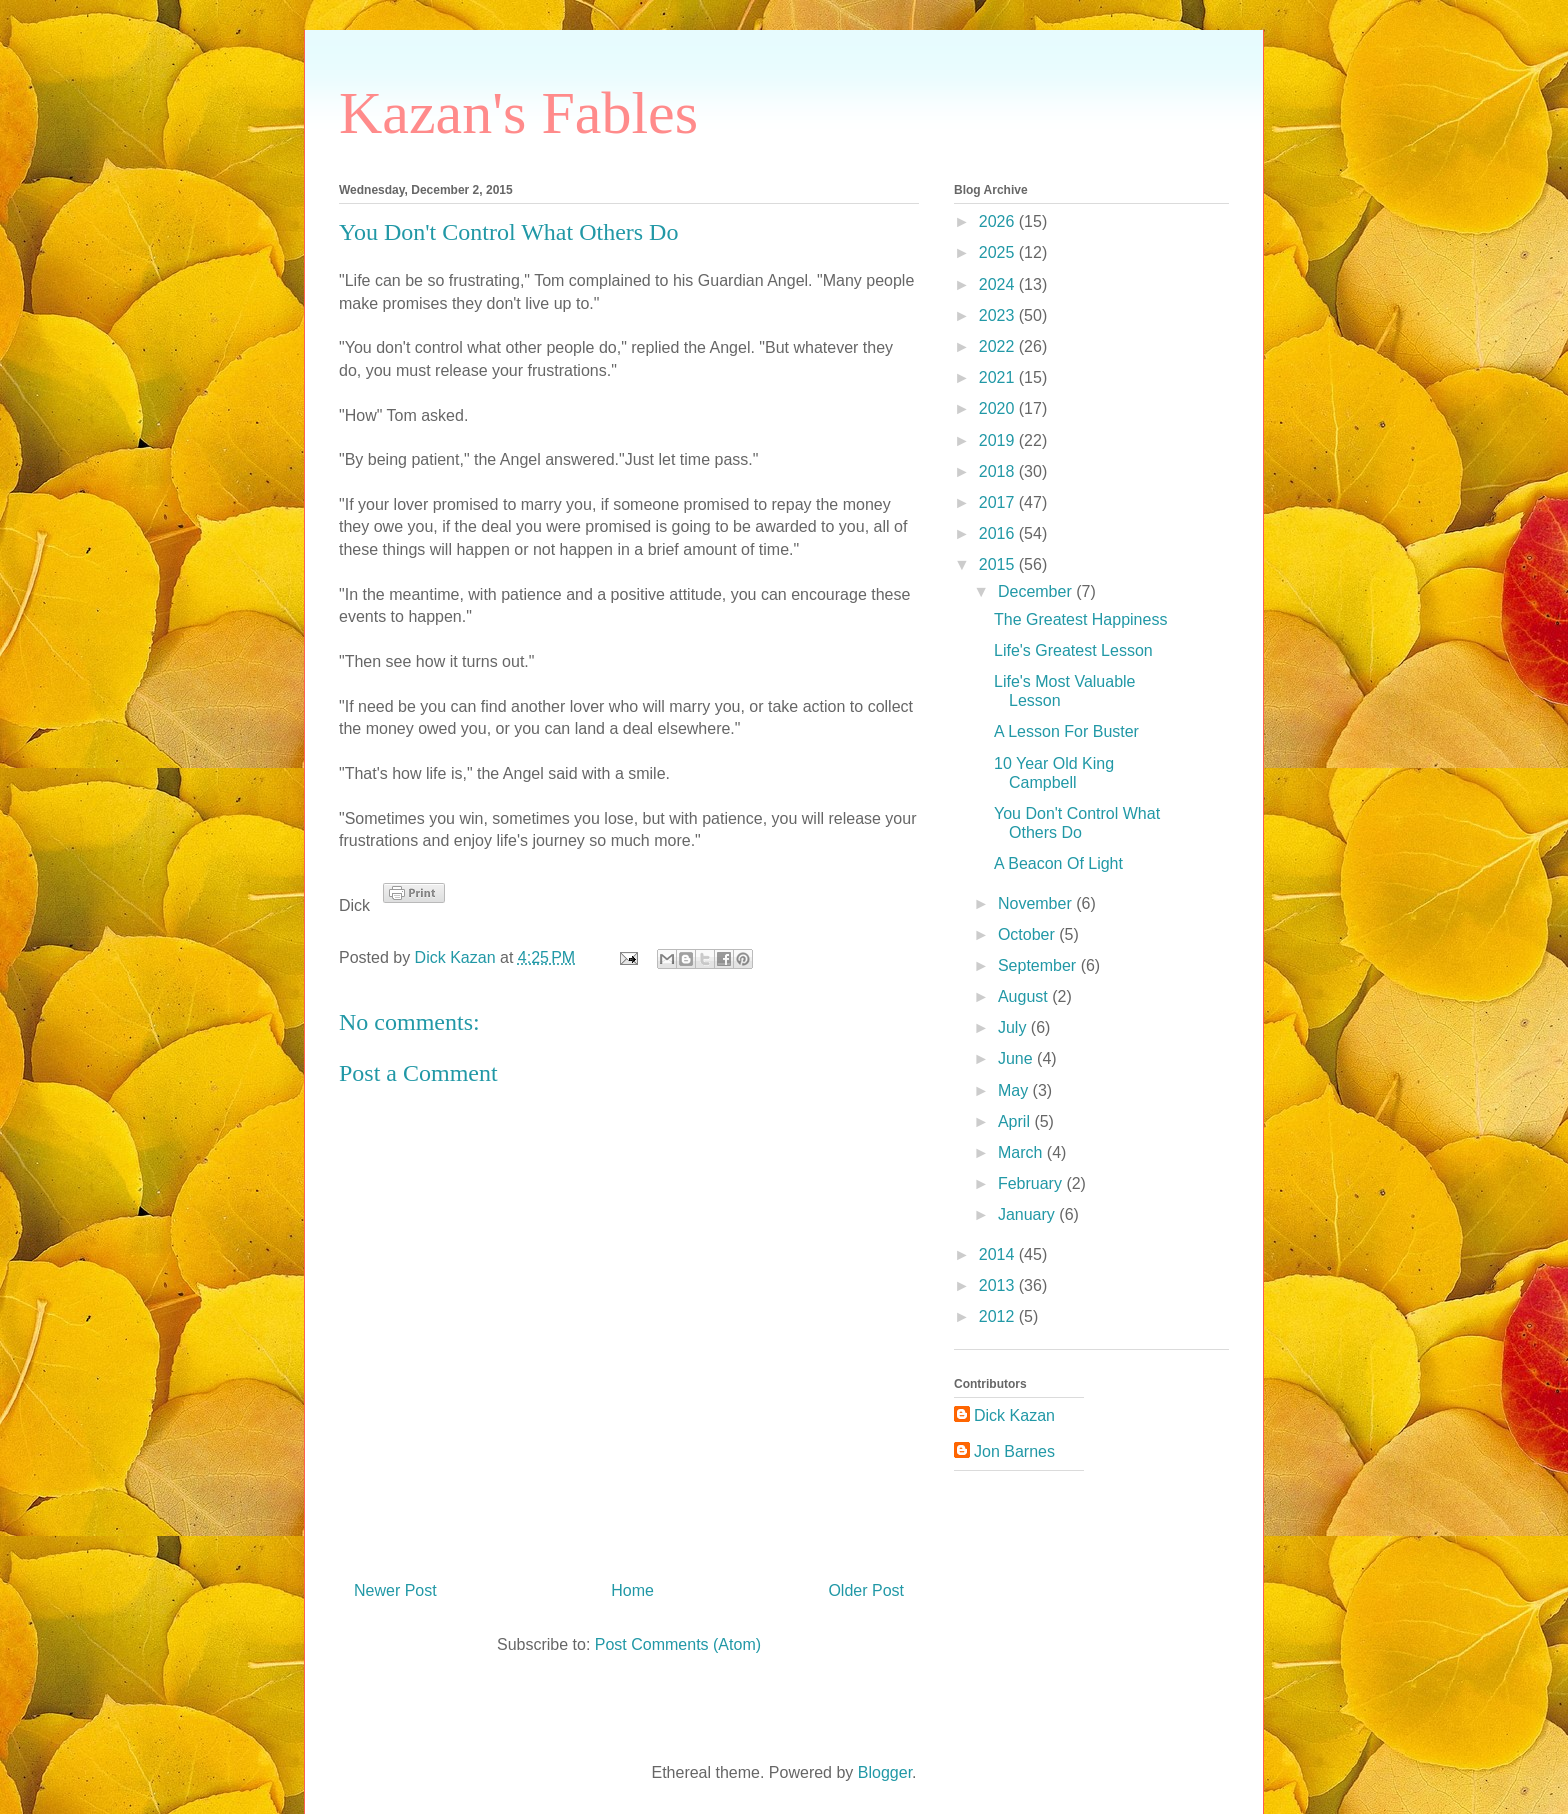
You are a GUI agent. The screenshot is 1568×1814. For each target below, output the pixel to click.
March (1022, 1152)
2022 (999, 346)
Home (632, 1590)
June (1017, 1058)
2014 (999, 1254)
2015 (999, 564)
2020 (999, 408)
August (1025, 996)
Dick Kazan (1014, 1415)
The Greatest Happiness (1080, 619)
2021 (999, 377)
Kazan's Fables (518, 113)
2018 (999, 471)
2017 (999, 502)
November (1037, 903)
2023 (999, 315)
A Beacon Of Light (1058, 863)
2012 (999, 1316)
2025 (999, 252)
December (1037, 591)
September (1039, 965)
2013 (999, 1285)
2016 (999, 533)
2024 (999, 284)
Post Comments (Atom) (678, 1644)
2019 (999, 440)
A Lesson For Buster (1066, 731)
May (1015, 1090)
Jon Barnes (1014, 1451)
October (1028, 934)
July (1014, 1027)
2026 (999, 221)
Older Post (866, 1590)
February (1032, 1183)
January (1028, 1214)
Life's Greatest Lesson (1073, 650)
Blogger (885, 1772)
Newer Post (395, 1590)
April (1016, 1121)
